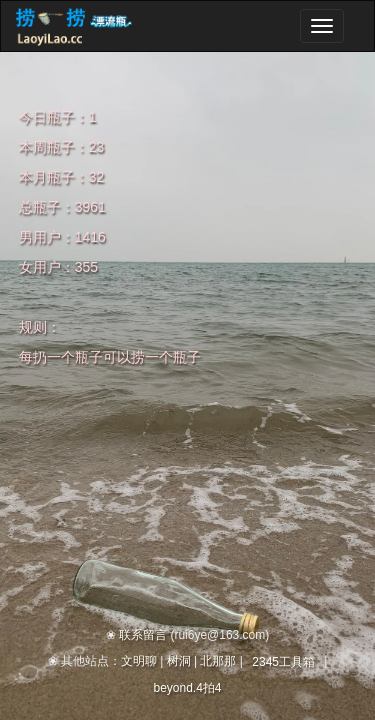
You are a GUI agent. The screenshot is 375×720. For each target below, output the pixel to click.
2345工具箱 (283, 662)
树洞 (179, 661)
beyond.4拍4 (187, 688)
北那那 (218, 661)
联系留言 (143, 635)
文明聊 (139, 661)
